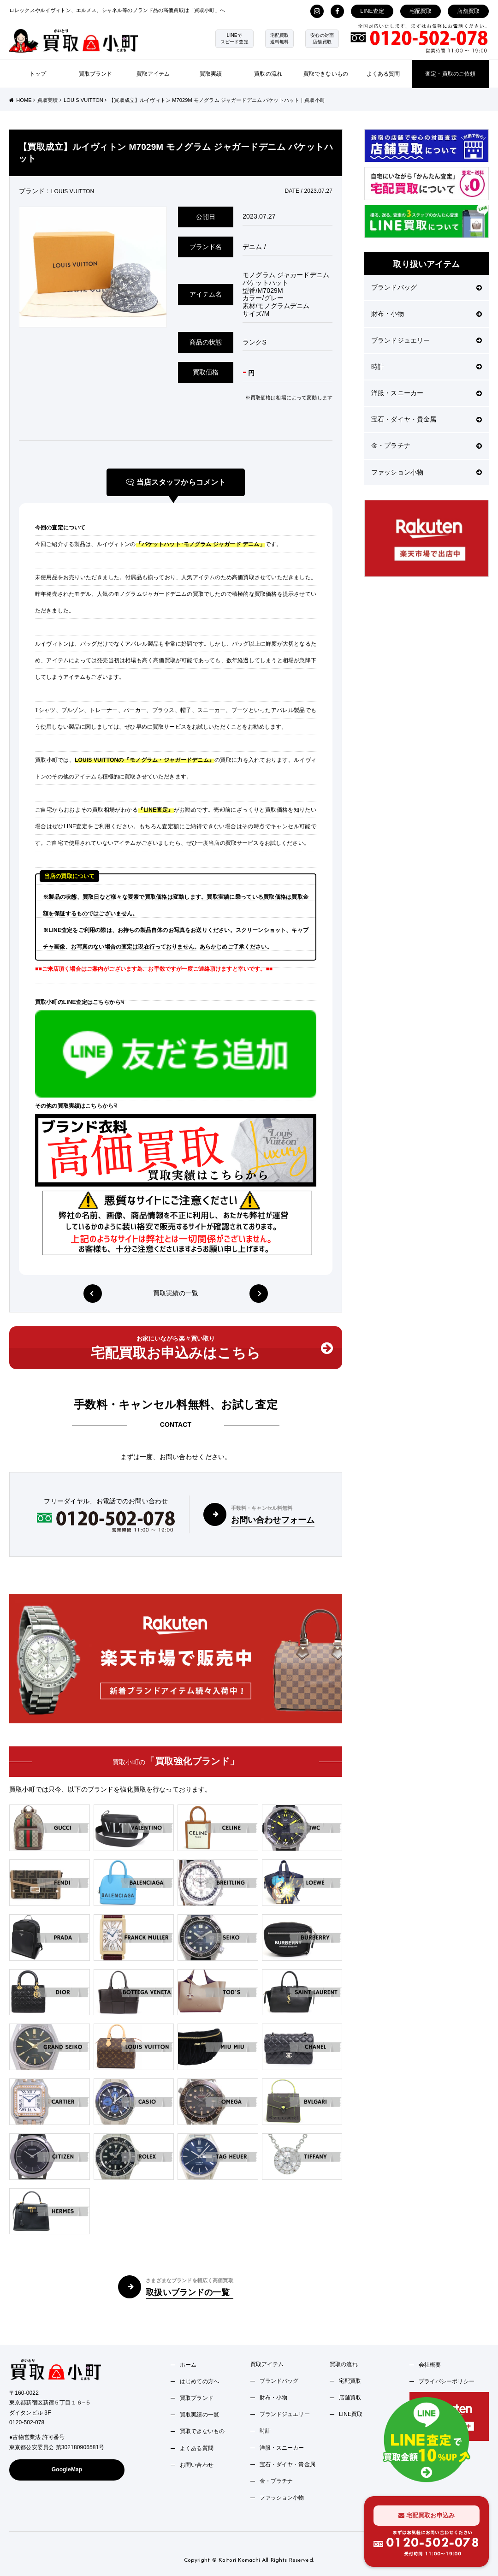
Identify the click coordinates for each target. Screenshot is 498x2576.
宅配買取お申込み (426, 2515)
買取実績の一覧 (176, 1293)
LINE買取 (351, 2414)
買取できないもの (325, 74)
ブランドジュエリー (426, 340)
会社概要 (430, 2365)
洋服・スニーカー (426, 393)
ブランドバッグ (426, 287)
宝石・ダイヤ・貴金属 (426, 419)
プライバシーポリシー (446, 2381)
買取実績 (211, 74)
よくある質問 (383, 74)
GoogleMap (67, 2469)
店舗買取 (468, 11)
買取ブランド (96, 74)
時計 (426, 366)
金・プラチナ (426, 445)
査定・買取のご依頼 (450, 74)
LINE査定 (372, 11)
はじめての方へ (199, 2381)
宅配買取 (420, 11)
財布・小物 (426, 313)
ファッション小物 (426, 472)
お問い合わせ (196, 2465)
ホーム (188, 2365)
